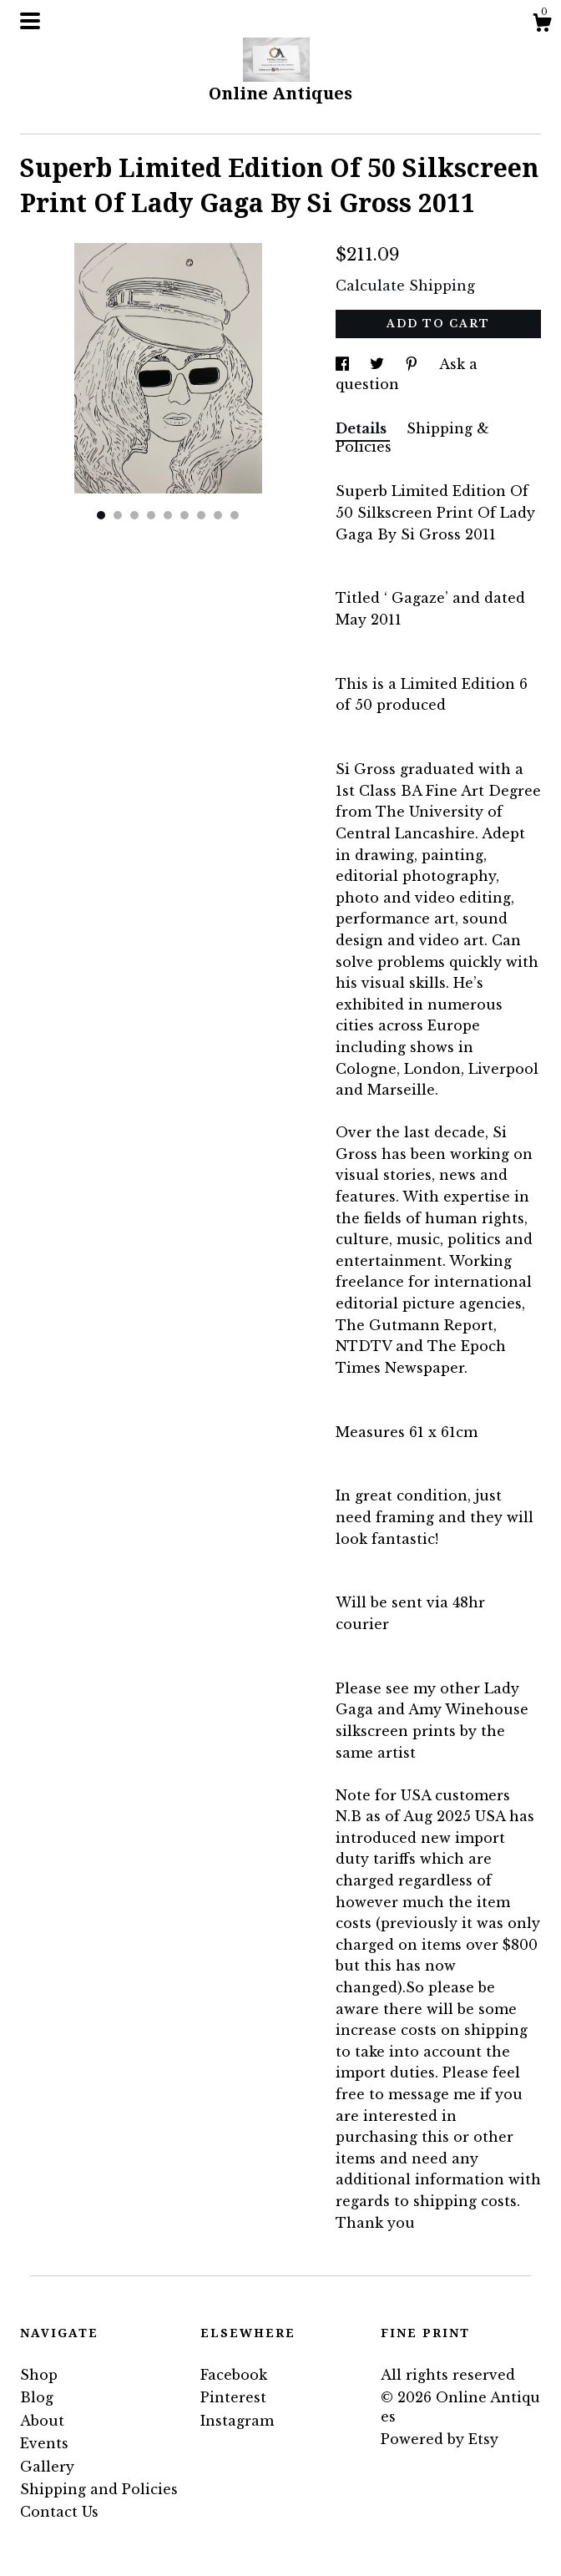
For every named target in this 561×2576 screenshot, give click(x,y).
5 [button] (168, 515)
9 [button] (234, 515)
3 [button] (134, 515)
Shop (39, 2374)
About (42, 2420)
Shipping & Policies (412, 437)
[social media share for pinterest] (413, 364)
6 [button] (184, 515)
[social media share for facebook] (344, 364)
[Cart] (542, 25)
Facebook (233, 2374)
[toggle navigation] (30, 21)
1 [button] (101, 515)
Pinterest (233, 2397)
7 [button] (201, 515)
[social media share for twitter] (379, 364)
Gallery (47, 2466)
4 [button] (151, 515)
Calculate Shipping (405, 285)
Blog (36, 2397)
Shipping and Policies (99, 2489)
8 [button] (218, 515)
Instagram (237, 2420)
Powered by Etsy (439, 2439)
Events (44, 2443)
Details (363, 428)
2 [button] (118, 515)
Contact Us (59, 2511)
